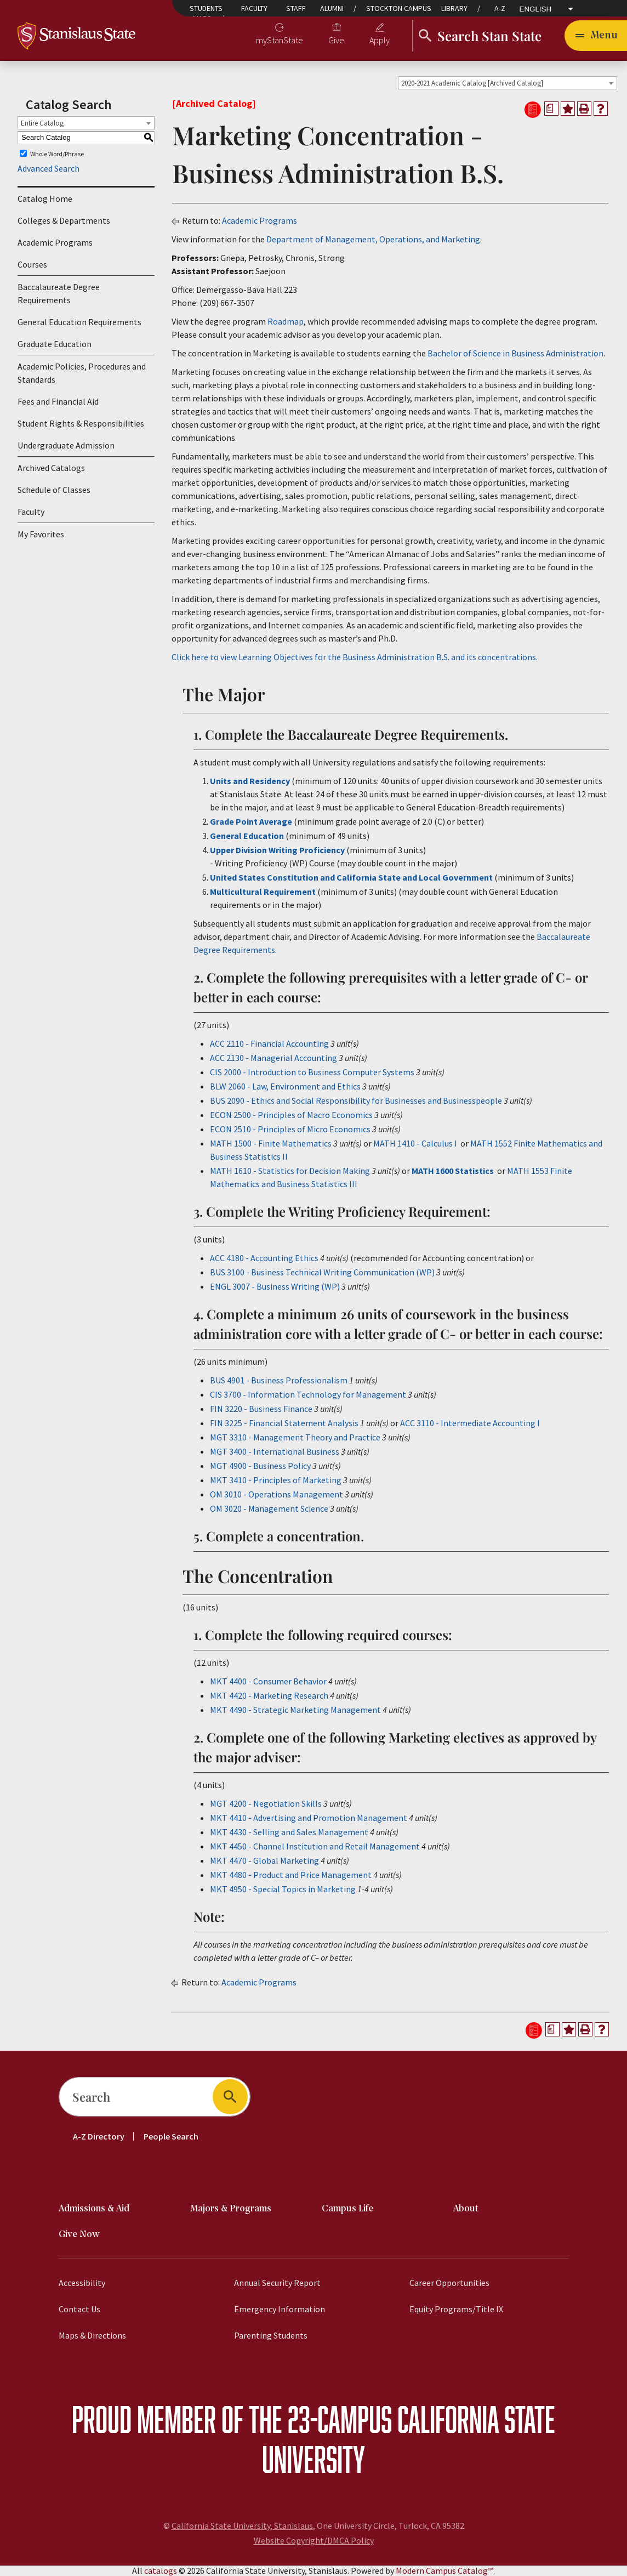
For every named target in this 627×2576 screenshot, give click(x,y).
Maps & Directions (92, 2335)
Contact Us (79, 2308)
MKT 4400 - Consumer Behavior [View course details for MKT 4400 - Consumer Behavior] (268, 1681)
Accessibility (82, 2282)
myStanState (279, 40)
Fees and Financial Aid (58, 401)
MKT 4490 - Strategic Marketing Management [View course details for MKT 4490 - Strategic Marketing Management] (295, 1709)
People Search (171, 2136)
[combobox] (507, 82)
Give (336, 40)
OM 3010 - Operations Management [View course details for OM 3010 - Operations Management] (276, 1494)
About (465, 2209)
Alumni (332, 8)
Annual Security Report (277, 2282)
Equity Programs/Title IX (456, 2308)
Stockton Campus (398, 8)
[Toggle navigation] (596, 35)
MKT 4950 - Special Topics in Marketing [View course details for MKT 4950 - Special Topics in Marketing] (283, 1888)
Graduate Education (55, 343)
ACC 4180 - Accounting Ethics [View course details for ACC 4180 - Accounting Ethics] (264, 1257)
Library (454, 8)
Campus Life (347, 2209)
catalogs (160, 2570)
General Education (247, 835)
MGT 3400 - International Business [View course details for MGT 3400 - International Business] (274, 1451)
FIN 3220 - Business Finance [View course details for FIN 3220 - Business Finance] (261, 1408)
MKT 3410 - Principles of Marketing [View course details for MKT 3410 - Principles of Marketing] (275, 1479)
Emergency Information (279, 2308)
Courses (32, 264)
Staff (296, 8)
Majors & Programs (230, 2209)
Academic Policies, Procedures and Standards (82, 373)
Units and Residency (250, 780)
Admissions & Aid (94, 2209)
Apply (379, 40)
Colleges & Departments (64, 220)
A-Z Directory (98, 2136)
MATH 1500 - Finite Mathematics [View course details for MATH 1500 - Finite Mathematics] (271, 1143)
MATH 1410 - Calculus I (415, 1143)
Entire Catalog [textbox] (42, 123)
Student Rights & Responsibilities (81, 423)
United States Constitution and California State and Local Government (351, 877)
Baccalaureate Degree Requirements (59, 293)
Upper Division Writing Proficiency (278, 849)
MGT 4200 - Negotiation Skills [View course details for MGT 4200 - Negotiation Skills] (266, 1803)
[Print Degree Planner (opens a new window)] (551, 108)
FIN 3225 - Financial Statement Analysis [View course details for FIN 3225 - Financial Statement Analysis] (284, 1422)
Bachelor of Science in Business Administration (515, 353)
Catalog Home (45, 198)
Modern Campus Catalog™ (444, 2570)
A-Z (499, 8)
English (536, 9)
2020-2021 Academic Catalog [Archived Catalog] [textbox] (472, 83)
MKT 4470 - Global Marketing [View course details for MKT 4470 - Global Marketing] (264, 1860)
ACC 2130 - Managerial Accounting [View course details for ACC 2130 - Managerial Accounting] (273, 1057)
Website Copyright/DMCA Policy (314, 2540)
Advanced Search (48, 168)
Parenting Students (270, 2335)
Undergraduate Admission (66, 445)
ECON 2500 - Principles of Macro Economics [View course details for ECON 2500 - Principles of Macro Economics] (291, 1114)
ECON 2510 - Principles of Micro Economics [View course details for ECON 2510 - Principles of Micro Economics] (290, 1129)
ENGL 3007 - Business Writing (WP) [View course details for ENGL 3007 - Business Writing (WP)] (275, 1286)
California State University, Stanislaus (242, 2525)
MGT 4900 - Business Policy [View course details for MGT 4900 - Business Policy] (260, 1465)
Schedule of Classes (54, 489)
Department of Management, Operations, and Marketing (373, 239)
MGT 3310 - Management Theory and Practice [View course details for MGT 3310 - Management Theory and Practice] (295, 1437)
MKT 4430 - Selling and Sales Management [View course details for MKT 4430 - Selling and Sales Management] (289, 1831)
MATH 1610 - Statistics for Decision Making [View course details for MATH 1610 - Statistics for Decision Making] (290, 1170)
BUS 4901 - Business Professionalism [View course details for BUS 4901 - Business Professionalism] (278, 1380)
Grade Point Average (251, 821)
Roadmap (285, 321)
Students (206, 8)
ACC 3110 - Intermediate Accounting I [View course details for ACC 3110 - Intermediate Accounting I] (470, 1422)
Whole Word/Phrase (57, 153)
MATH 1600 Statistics (453, 1170)
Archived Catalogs (51, 467)
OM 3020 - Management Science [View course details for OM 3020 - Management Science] (269, 1508)
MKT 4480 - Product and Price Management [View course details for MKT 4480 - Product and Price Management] (291, 1874)
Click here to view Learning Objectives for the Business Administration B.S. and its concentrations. (355, 656)
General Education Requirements (79, 321)
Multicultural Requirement (263, 891)
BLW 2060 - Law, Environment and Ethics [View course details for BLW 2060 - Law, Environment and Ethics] (285, 1086)
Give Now (79, 2234)
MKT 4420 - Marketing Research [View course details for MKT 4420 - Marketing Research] (269, 1695)
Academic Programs (55, 242)
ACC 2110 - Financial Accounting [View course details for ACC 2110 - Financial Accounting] (269, 1043)
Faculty (254, 8)
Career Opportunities (449, 2282)
